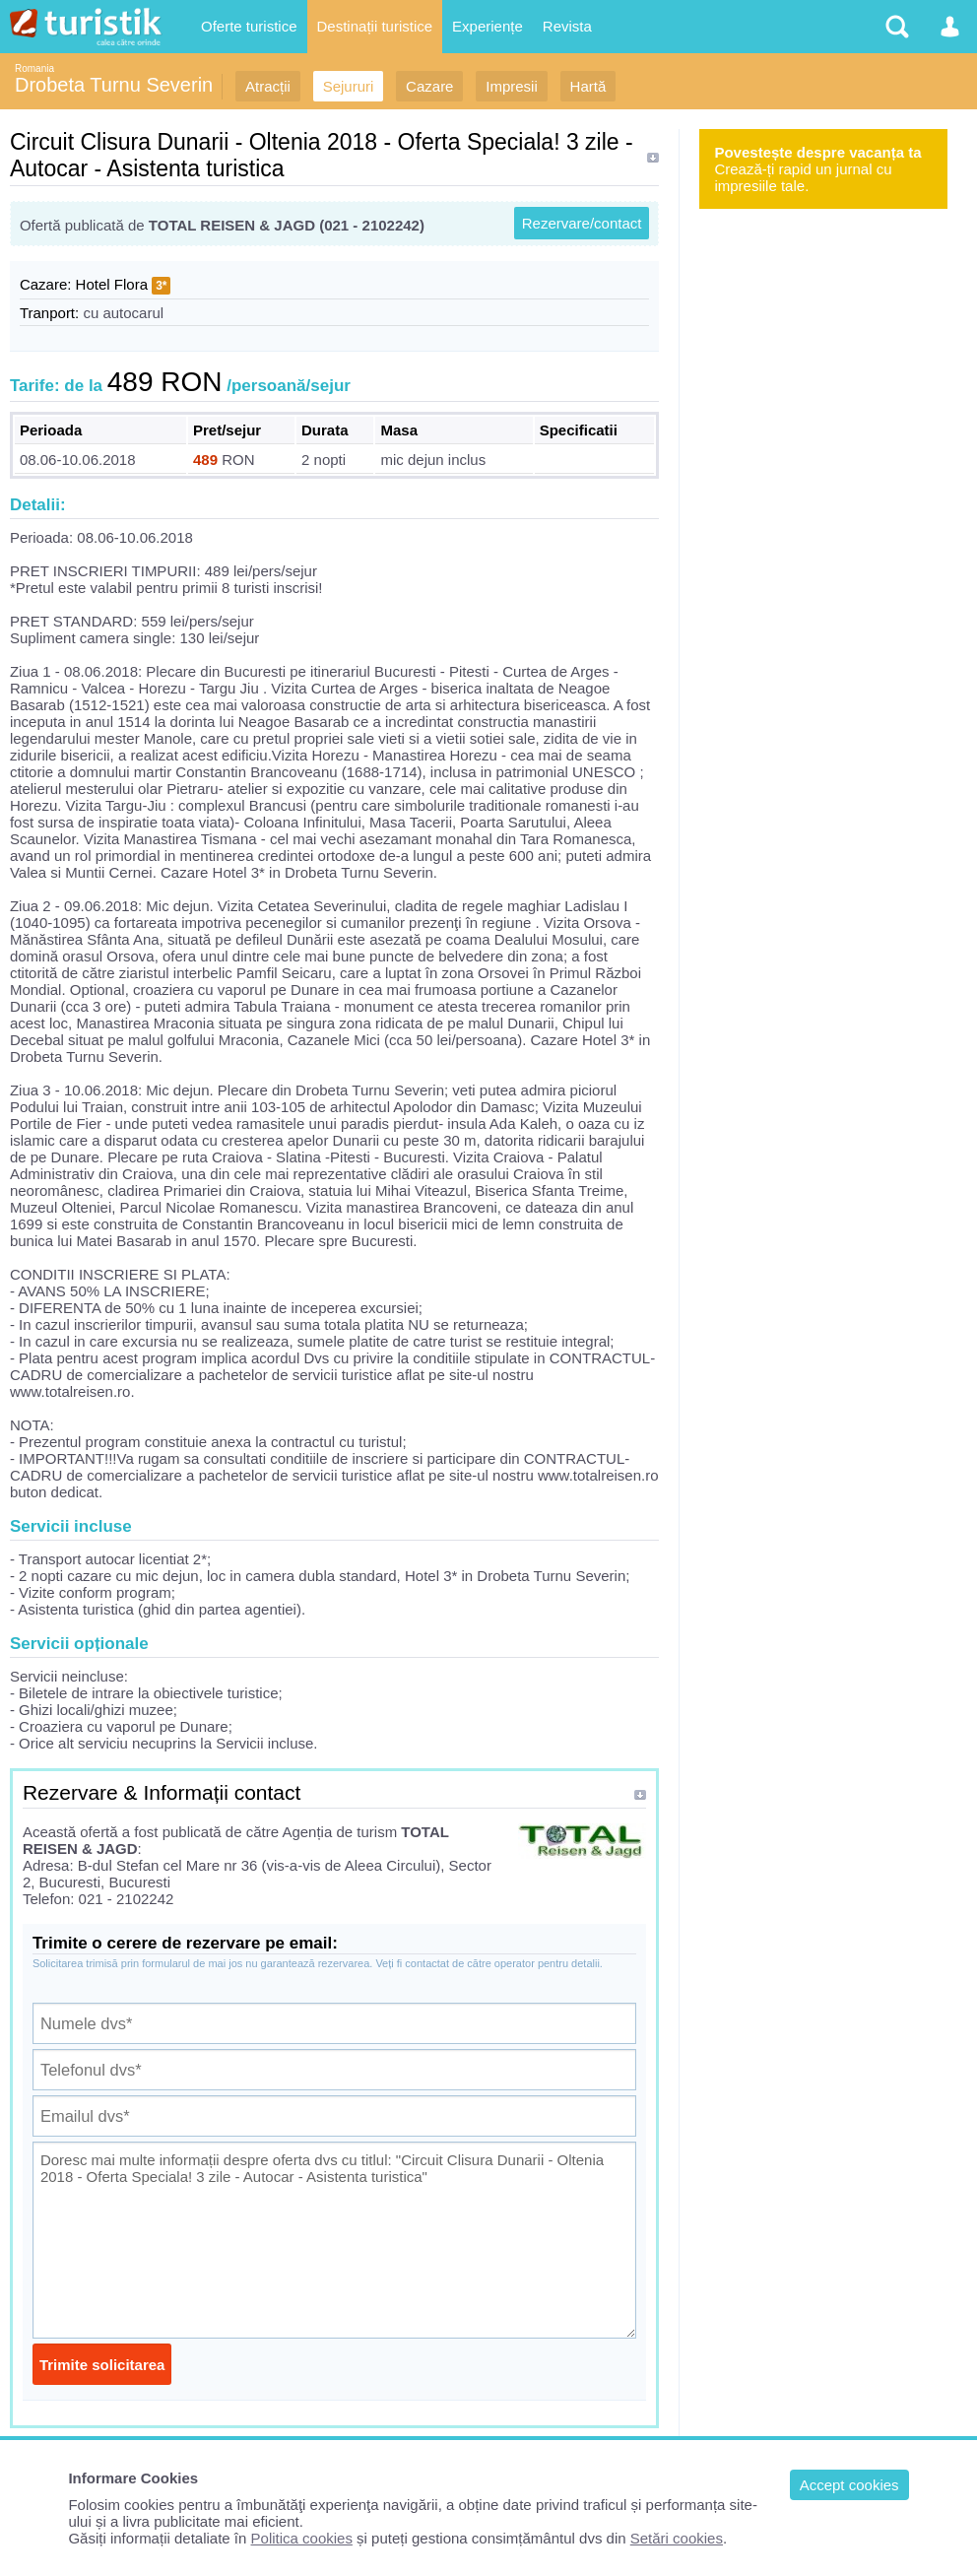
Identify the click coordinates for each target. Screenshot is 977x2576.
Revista (567, 26)
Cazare (429, 86)
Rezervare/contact (582, 223)
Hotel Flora (112, 284)
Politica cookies (302, 2538)
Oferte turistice (249, 26)
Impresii (512, 86)
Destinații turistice (375, 26)
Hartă (588, 86)
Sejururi (348, 86)
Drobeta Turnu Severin (114, 85)
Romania (34, 68)
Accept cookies (849, 2485)
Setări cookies (676, 2538)
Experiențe (487, 26)
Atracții (268, 86)
